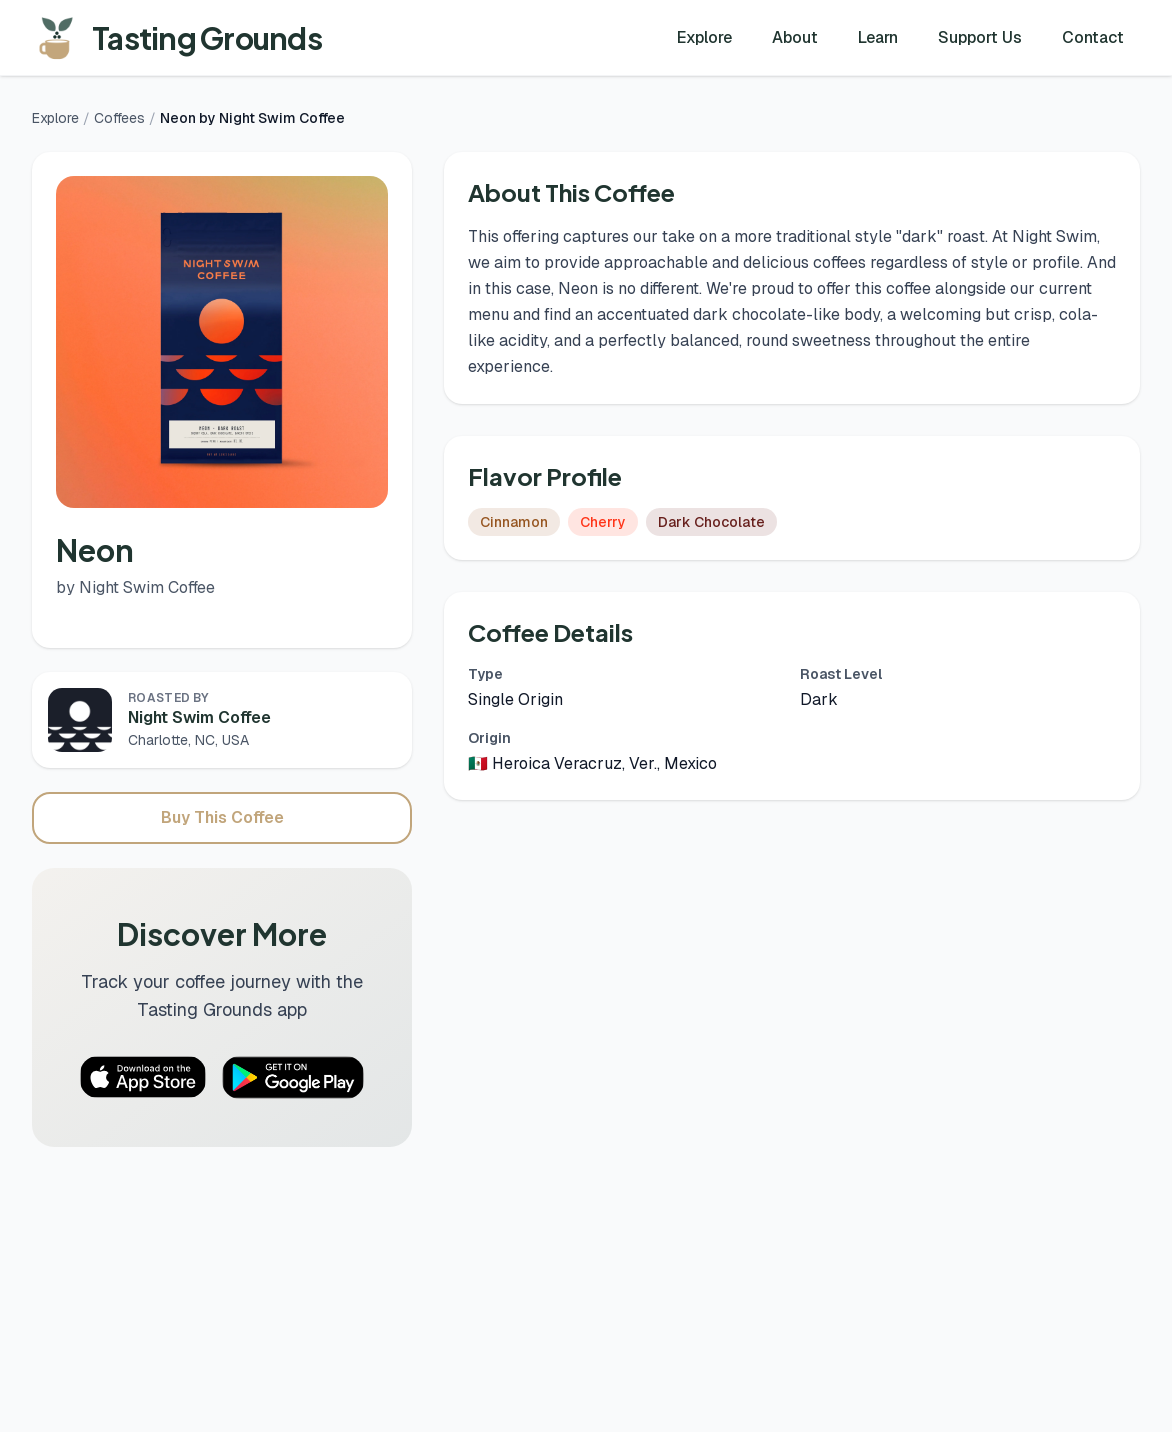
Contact (1093, 37)
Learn (878, 37)
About (795, 37)
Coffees (119, 118)
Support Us (980, 37)
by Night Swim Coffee (135, 587)
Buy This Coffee (222, 817)
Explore (704, 37)
